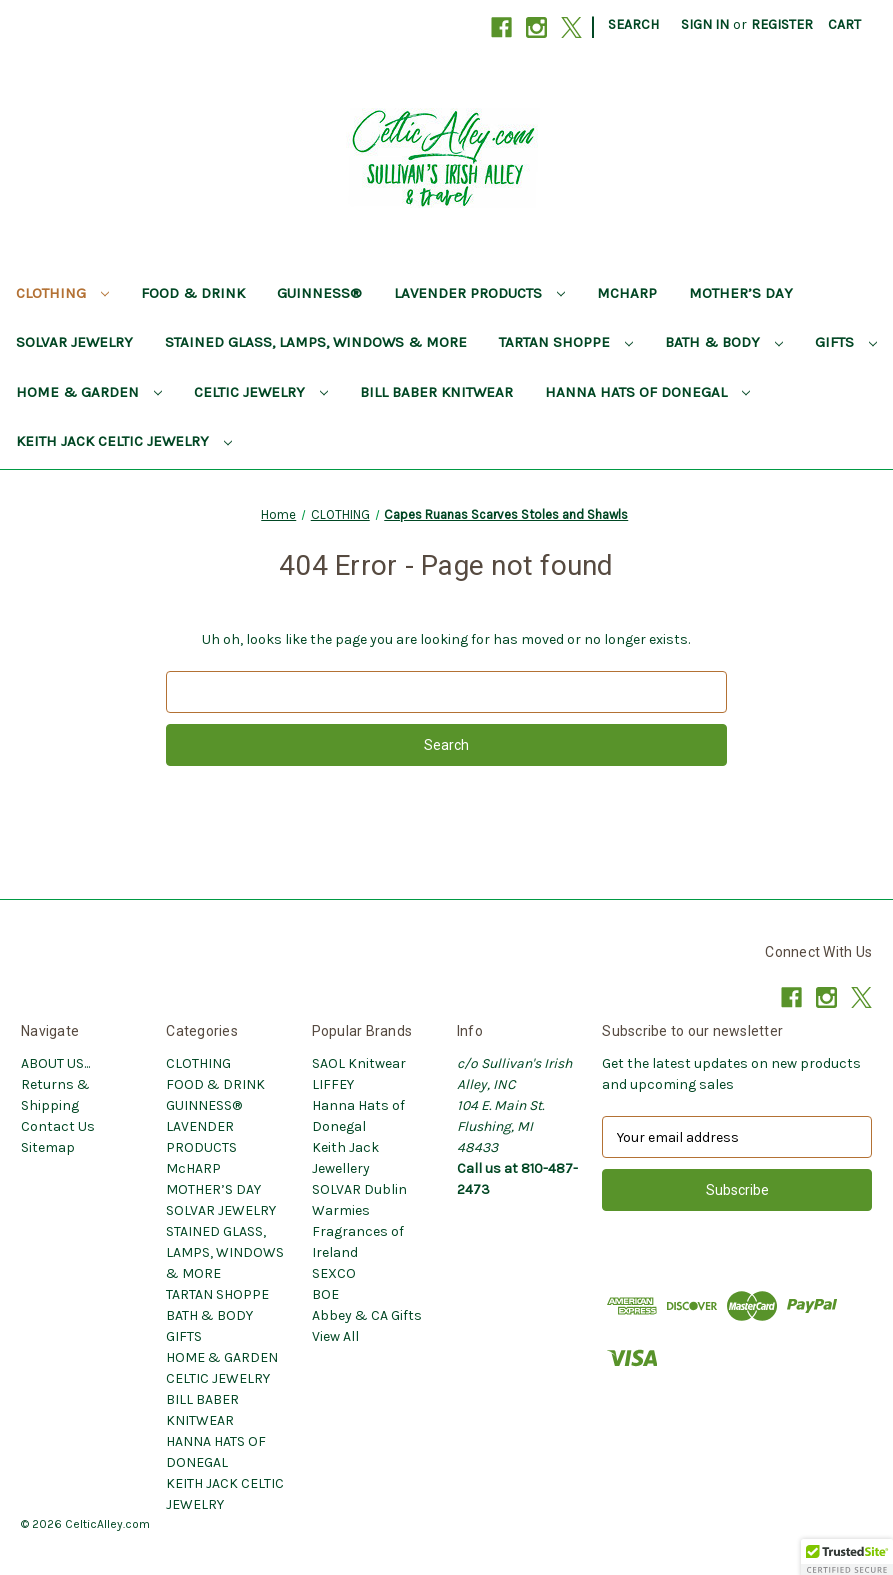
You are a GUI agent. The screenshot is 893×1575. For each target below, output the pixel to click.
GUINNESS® (319, 293)
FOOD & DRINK (193, 293)
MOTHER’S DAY (741, 293)
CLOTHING (62, 293)
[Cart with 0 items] (844, 24)
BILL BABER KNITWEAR (436, 392)
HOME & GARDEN (89, 392)
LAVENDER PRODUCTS (479, 293)
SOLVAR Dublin (359, 1189)
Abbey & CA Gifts (367, 1315)
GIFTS (846, 342)
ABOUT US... (55, 1063)
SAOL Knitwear (359, 1063)
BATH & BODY (724, 342)
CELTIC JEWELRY (261, 392)
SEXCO (334, 1273)
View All (335, 1336)
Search (633, 24)
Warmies (341, 1210)
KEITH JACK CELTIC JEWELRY (124, 441)
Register (782, 24)
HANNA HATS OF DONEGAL (647, 392)
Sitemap (48, 1147)
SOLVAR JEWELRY (74, 342)
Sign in (705, 24)
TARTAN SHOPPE (566, 342)
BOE (325, 1294)
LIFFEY (333, 1084)
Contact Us (58, 1126)
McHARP (627, 293)
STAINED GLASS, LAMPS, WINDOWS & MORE (316, 342)
